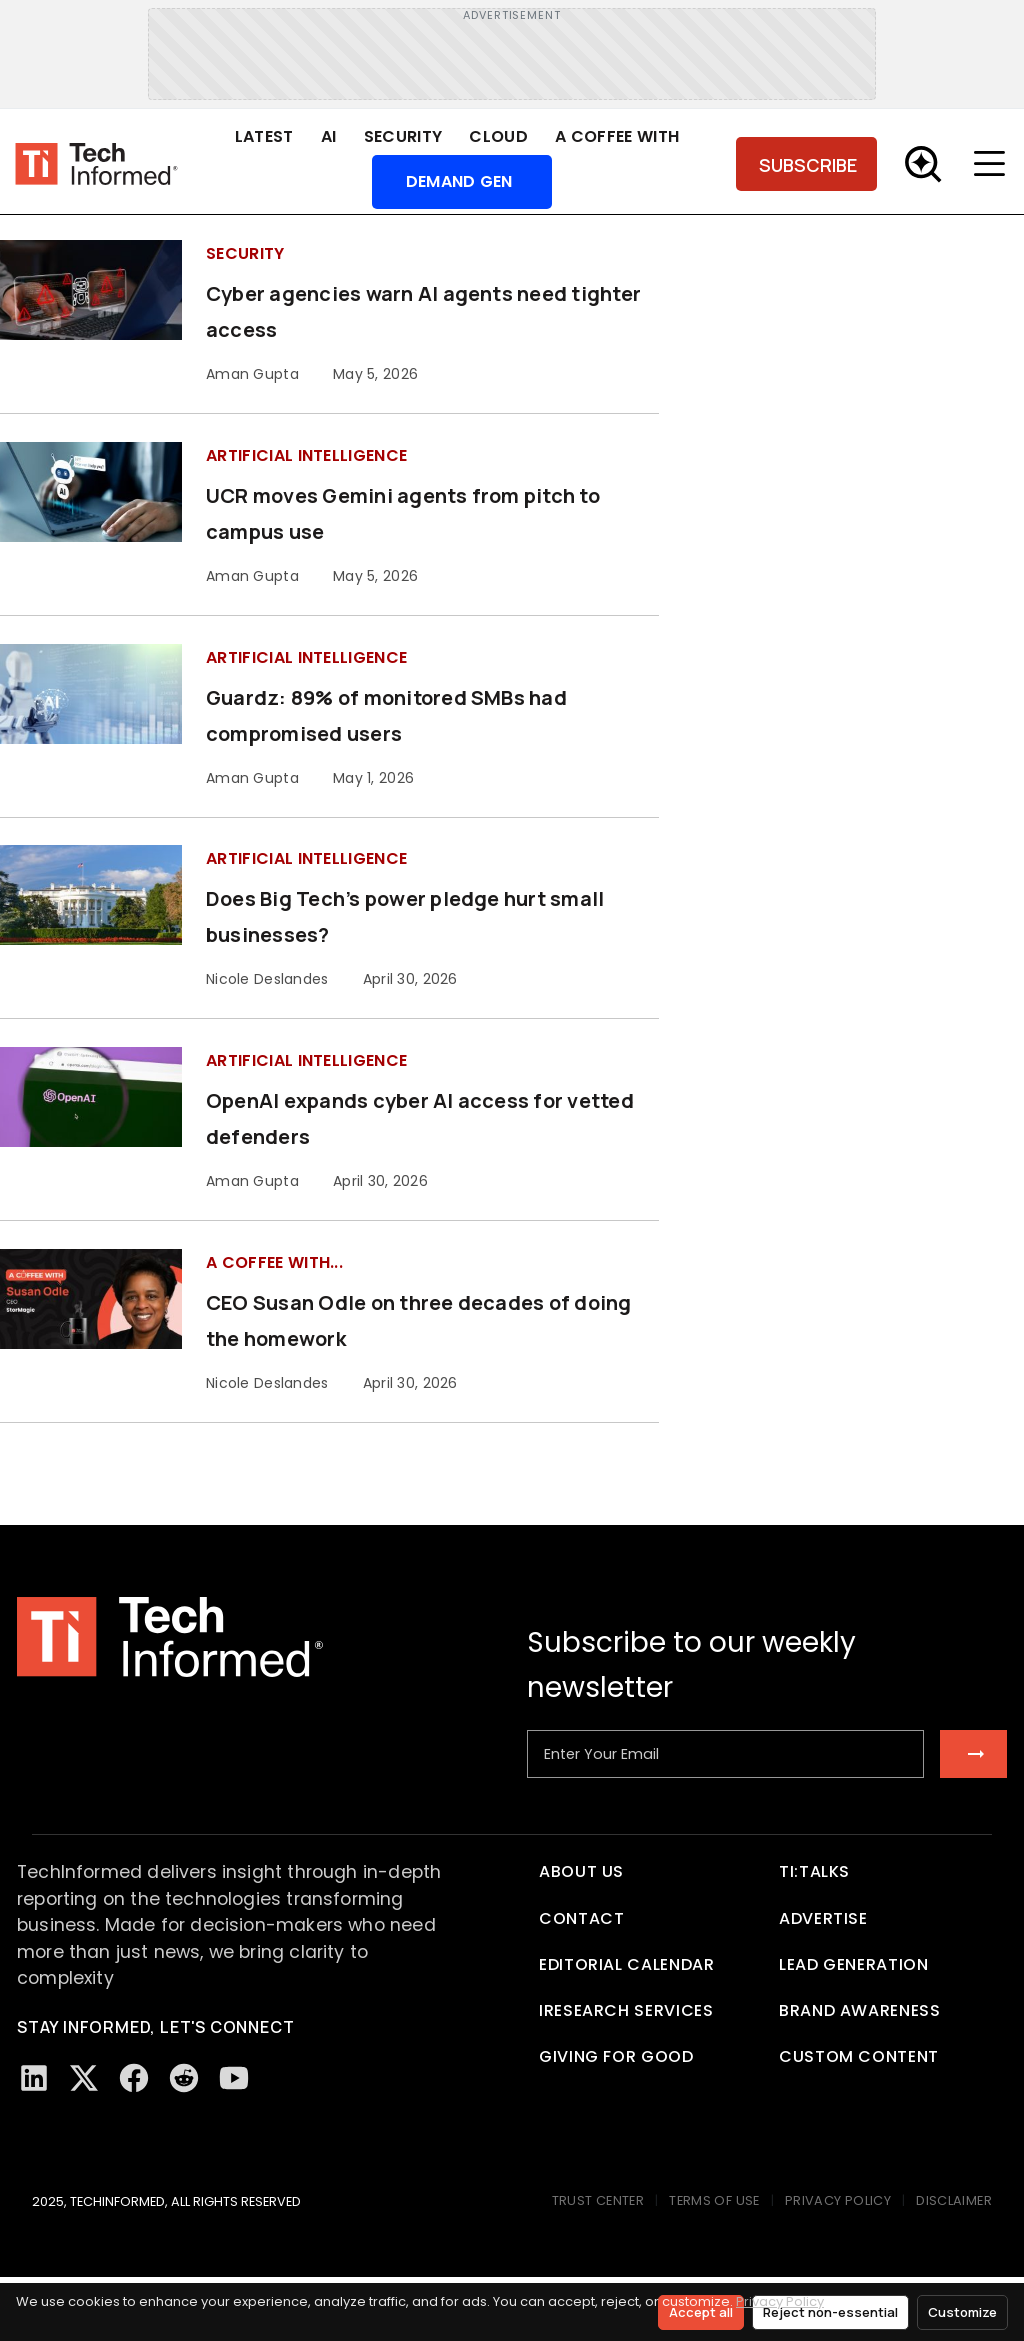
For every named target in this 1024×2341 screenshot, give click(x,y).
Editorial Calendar (627, 1964)
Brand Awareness (860, 2010)
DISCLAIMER (954, 2200)
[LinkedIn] (34, 2078)
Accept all (701, 2312)
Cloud (498, 136)
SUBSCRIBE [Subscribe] (808, 165)
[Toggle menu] (994, 164)
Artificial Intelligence (306, 455)
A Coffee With (617, 136)
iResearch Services (626, 2010)
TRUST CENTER (598, 2200)
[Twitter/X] (84, 2078)
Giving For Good (616, 2056)
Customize (962, 2312)
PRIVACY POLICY (838, 2200)
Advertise (823, 1918)
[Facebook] (134, 2078)
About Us (581, 1871)
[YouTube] (234, 2078)
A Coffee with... (274, 1262)
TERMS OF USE (714, 2200)
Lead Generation (854, 1964)
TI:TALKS (814, 1871)
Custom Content (859, 2056)
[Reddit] (184, 2078)
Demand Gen (459, 181)
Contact (581, 1918)
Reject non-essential (830, 2312)
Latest (264, 136)
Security (403, 136)
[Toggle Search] (923, 164)
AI (329, 136)
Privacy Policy (780, 2301)
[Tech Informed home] (96, 164)
